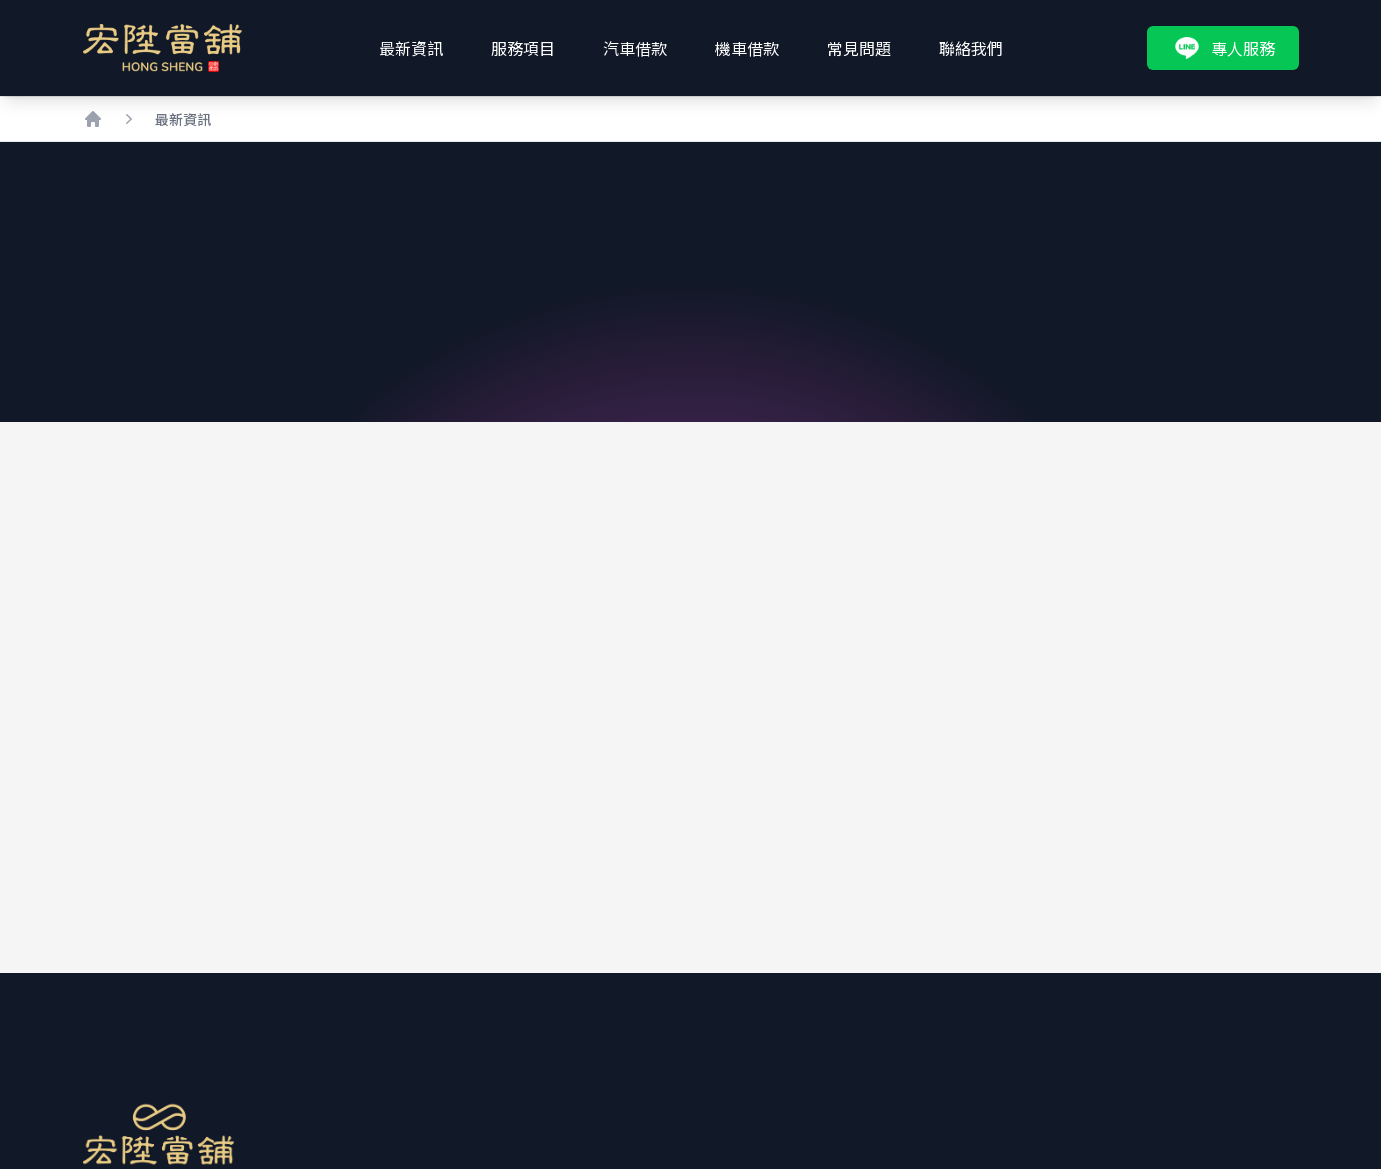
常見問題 (859, 48)
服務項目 (523, 48)
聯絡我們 (971, 48)
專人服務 (1223, 48)
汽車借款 (635, 48)
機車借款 (747, 48)
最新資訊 (411, 48)
